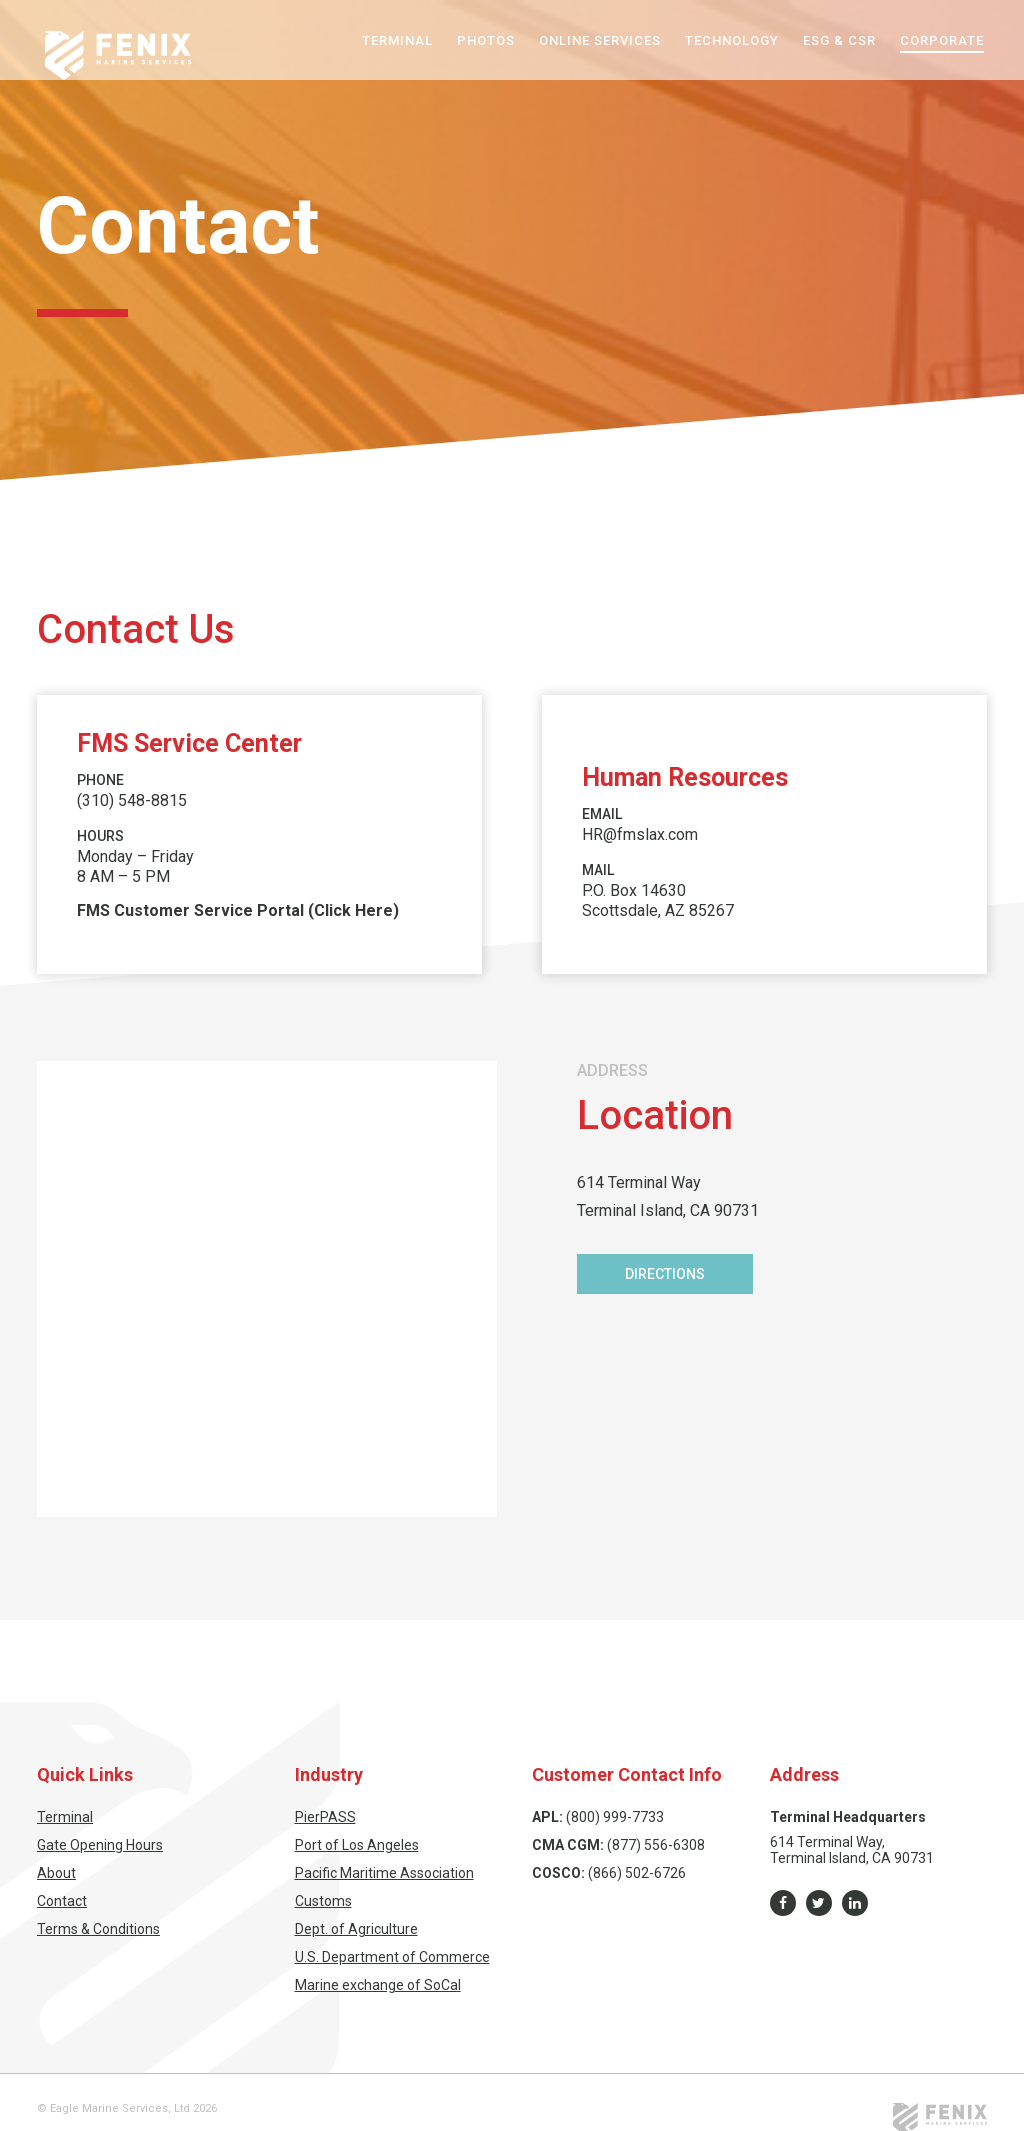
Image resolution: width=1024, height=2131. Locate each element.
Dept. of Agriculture (356, 1929)
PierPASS (325, 1817)
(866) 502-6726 (637, 1873)
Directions (665, 1274)
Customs (323, 1901)
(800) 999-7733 (615, 1817)
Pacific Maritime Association (384, 1873)
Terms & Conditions (98, 1929)
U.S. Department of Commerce (392, 1957)
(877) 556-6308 (656, 1845)
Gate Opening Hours (100, 1845)
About (56, 1873)
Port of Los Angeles (357, 1845)
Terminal (65, 1817)
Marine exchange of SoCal (378, 1985)
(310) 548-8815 (132, 800)
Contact (62, 1901)
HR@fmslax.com (640, 834)
